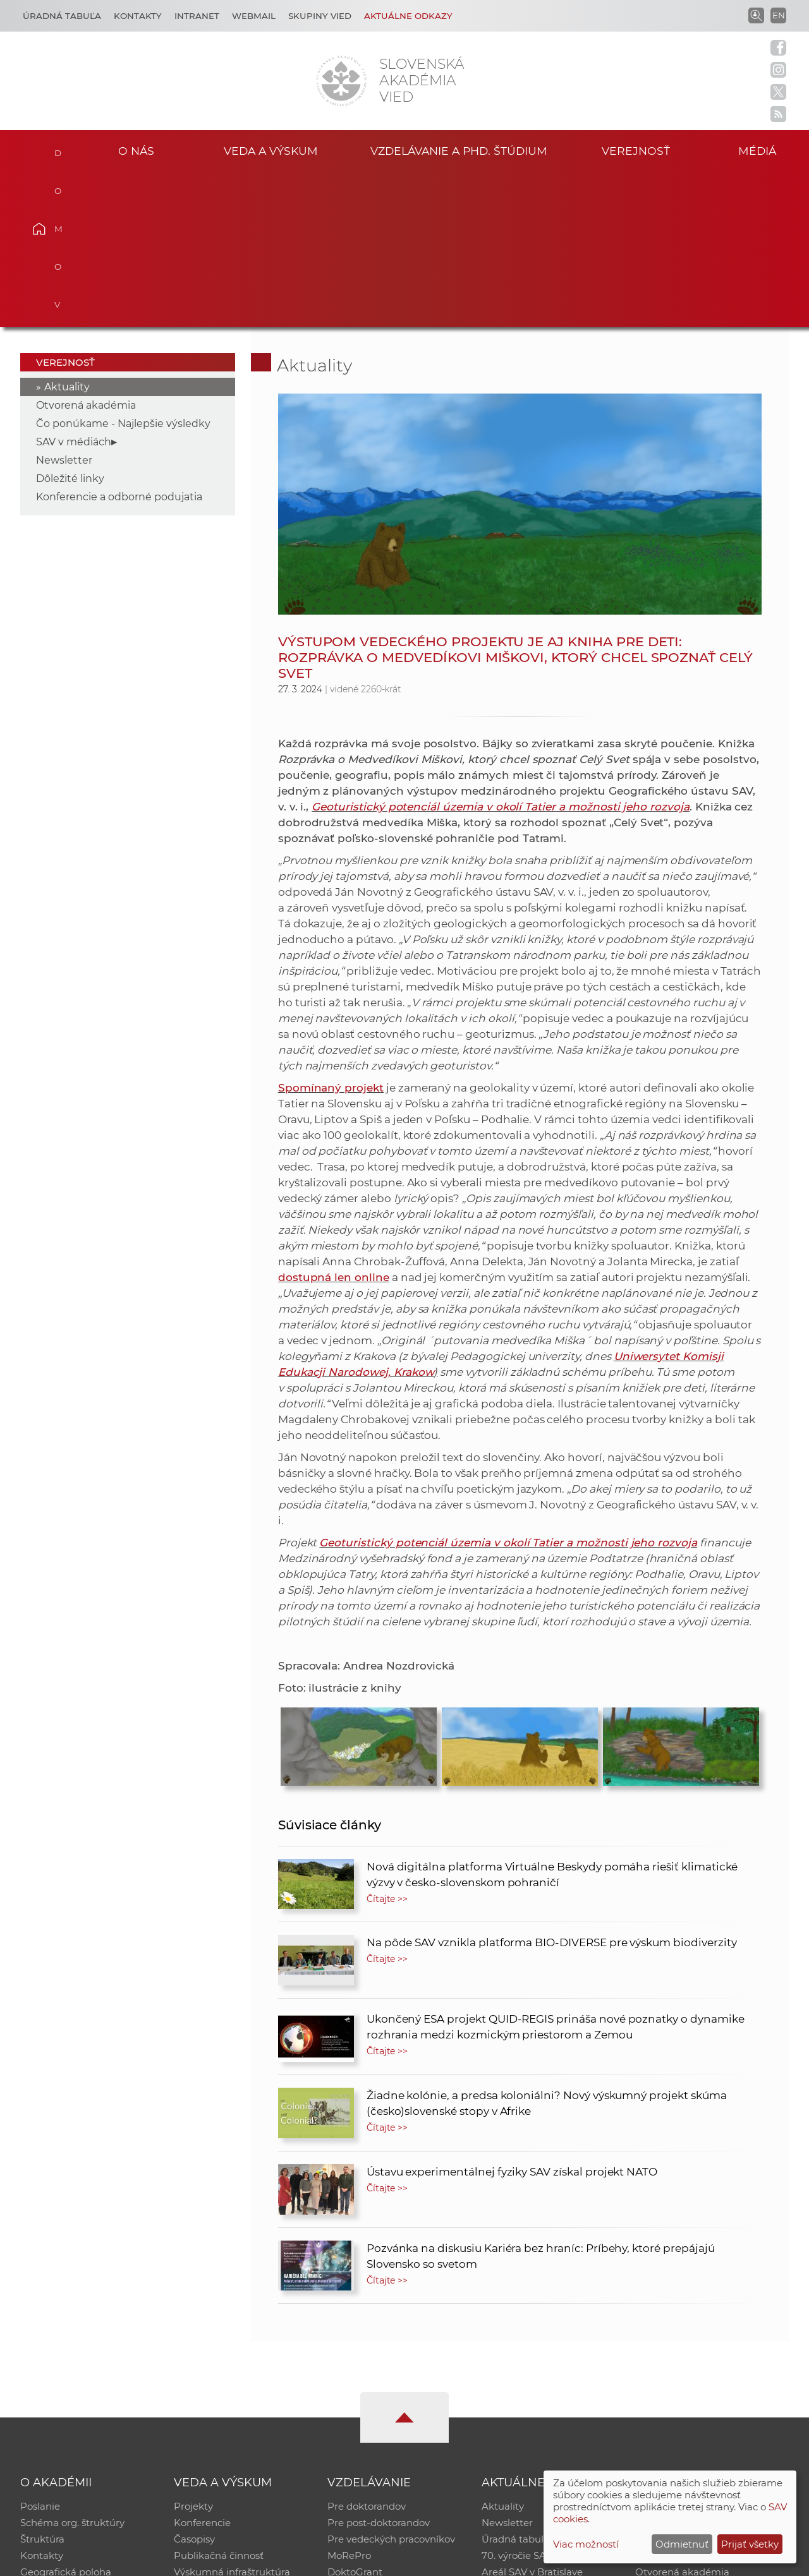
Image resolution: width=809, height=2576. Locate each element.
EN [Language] (778, 15)
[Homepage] (341, 81)
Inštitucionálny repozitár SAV (702, 2351)
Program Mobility (368, 2434)
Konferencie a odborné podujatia (119, 341)
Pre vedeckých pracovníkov (391, 2384)
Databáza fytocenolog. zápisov (706, 2384)
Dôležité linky (70, 323)
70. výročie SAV (517, 2401)
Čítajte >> (387, 1743)
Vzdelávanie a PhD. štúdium (458, 150)
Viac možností (586, 2544)
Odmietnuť (682, 2544)
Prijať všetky (750, 2544)
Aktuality (67, 232)
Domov (57, 149)
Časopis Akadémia (678, 2401)
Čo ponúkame (515, 2434)
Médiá (757, 150)
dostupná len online (333, 1122)
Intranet (196, 16)
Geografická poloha (65, 2417)
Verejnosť (636, 150)
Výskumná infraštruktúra (232, 2417)
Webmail (254, 16)
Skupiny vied (319, 16)
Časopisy (194, 2384)
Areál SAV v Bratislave (532, 2417)
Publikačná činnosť (219, 2401)
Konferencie (202, 2368)
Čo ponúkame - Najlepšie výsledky (123, 268)
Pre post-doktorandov (378, 2368)
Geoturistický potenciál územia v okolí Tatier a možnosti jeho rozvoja (501, 651)
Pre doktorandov (366, 2351)
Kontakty (138, 16)
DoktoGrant (354, 2417)
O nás (136, 150)
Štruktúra (42, 2384)
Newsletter (64, 305)
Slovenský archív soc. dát (692, 2368)
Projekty (193, 2351)
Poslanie (40, 2351)
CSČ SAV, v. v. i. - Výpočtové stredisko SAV (208, 2561)
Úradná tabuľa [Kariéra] (62, 16)
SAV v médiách (73, 286)
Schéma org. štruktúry (72, 2368)
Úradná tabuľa (515, 2384)
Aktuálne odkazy (408, 16)
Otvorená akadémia (86, 250)
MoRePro (349, 2401)
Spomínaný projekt (331, 932)
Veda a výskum (271, 150)
